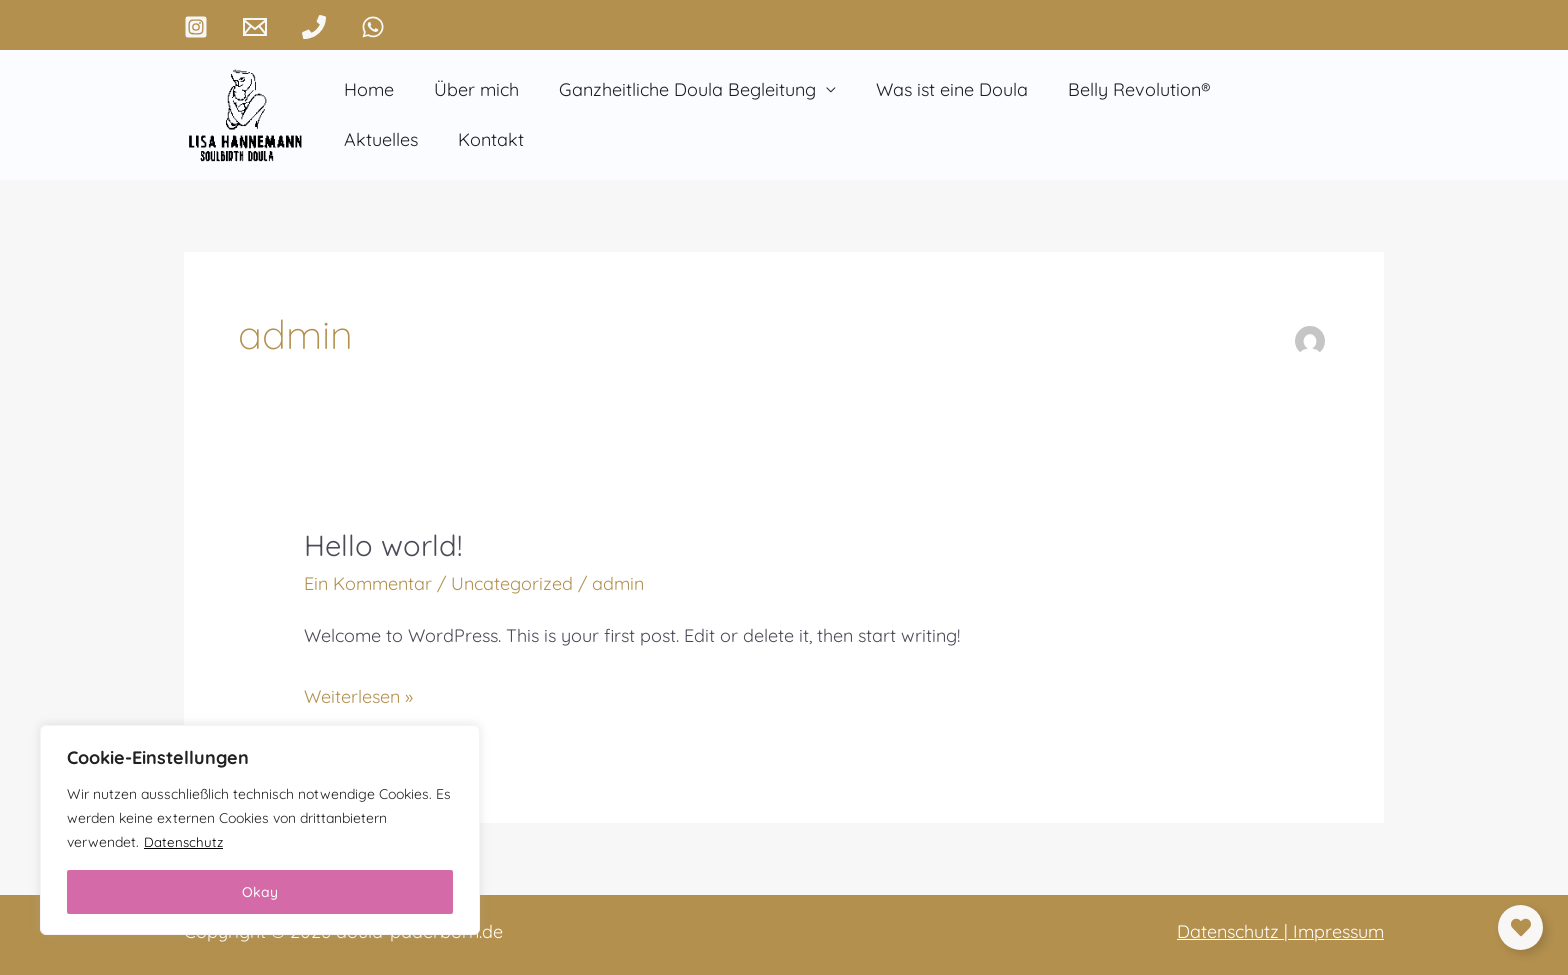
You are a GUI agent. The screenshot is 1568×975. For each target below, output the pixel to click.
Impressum (1338, 931)
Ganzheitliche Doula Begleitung (677, 89)
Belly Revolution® (1121, 89)
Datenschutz (184, 842)
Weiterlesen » (358, 694)
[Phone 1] (314, 27)
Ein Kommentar (368, 583)
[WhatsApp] (373, 27)
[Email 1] (255, 27)
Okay (260, 892)
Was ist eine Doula (938, 89)
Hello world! (385, 545)
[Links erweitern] (1520, 927)
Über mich (470, 89)
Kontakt (375, 139)
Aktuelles (1266, 89)
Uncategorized (512, 583)
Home (367, 89)
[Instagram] (196, 27)
